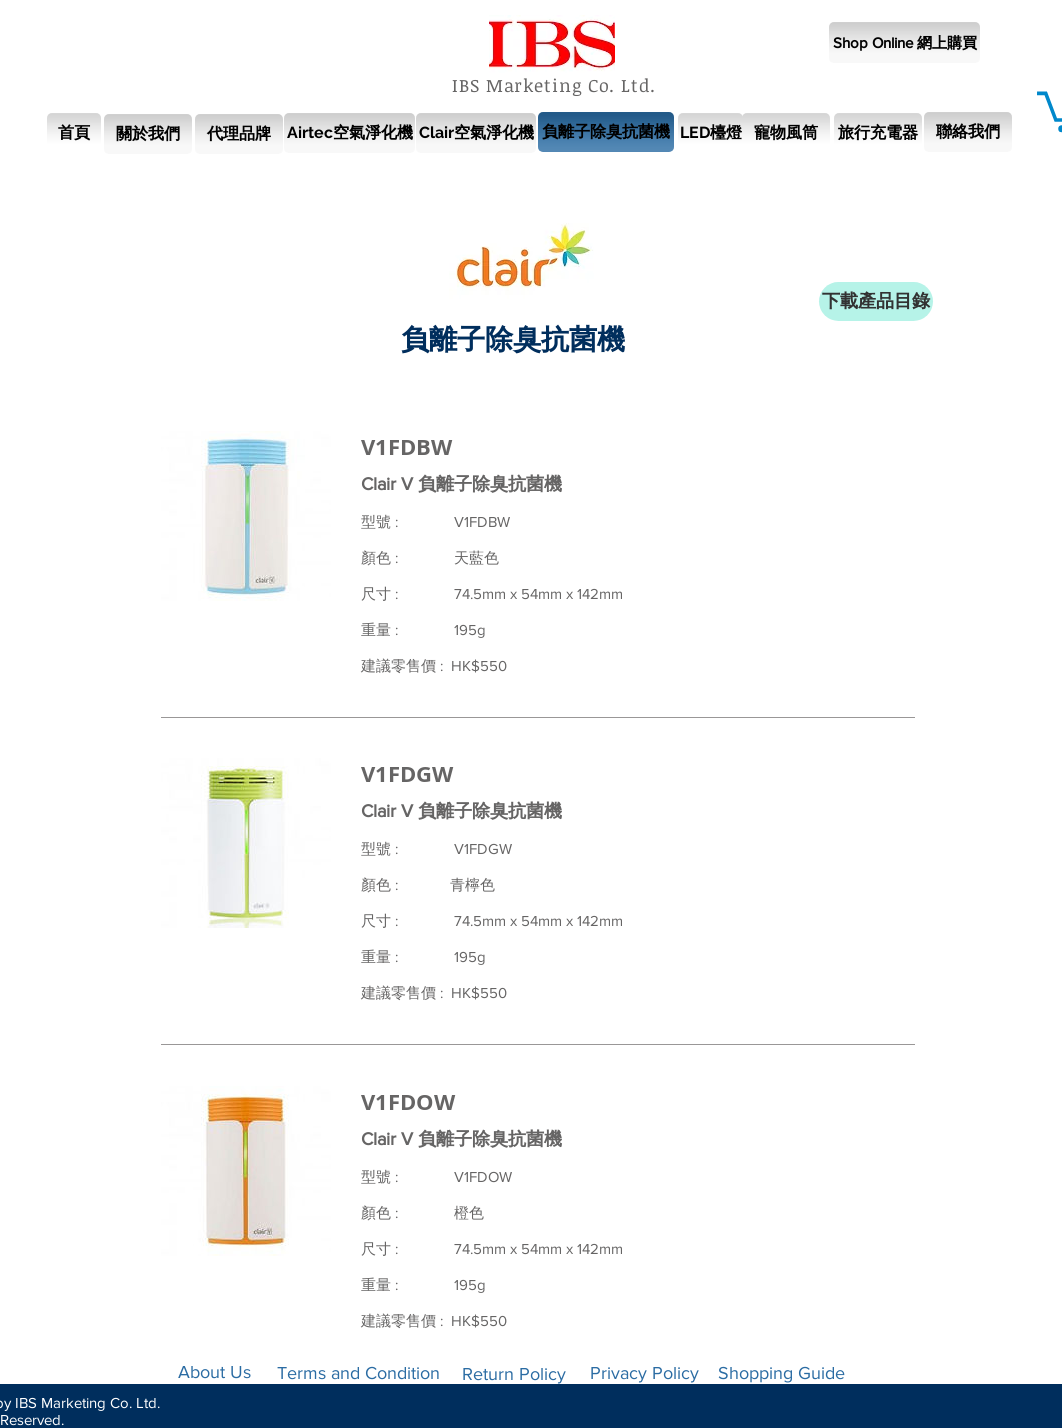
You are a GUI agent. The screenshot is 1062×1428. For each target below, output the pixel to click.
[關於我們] (148, 134)
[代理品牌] (239, 134)
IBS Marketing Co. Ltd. (554, 85)
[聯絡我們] (968, 132)
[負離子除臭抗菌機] (606, 132)
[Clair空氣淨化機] (476, 133)
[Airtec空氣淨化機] (349, 133)
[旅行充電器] (878, 133)
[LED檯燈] (710, 133)
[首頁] (74, 133)
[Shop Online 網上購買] (904, 42)
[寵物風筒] (786, 133)
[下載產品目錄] (876, 301)
